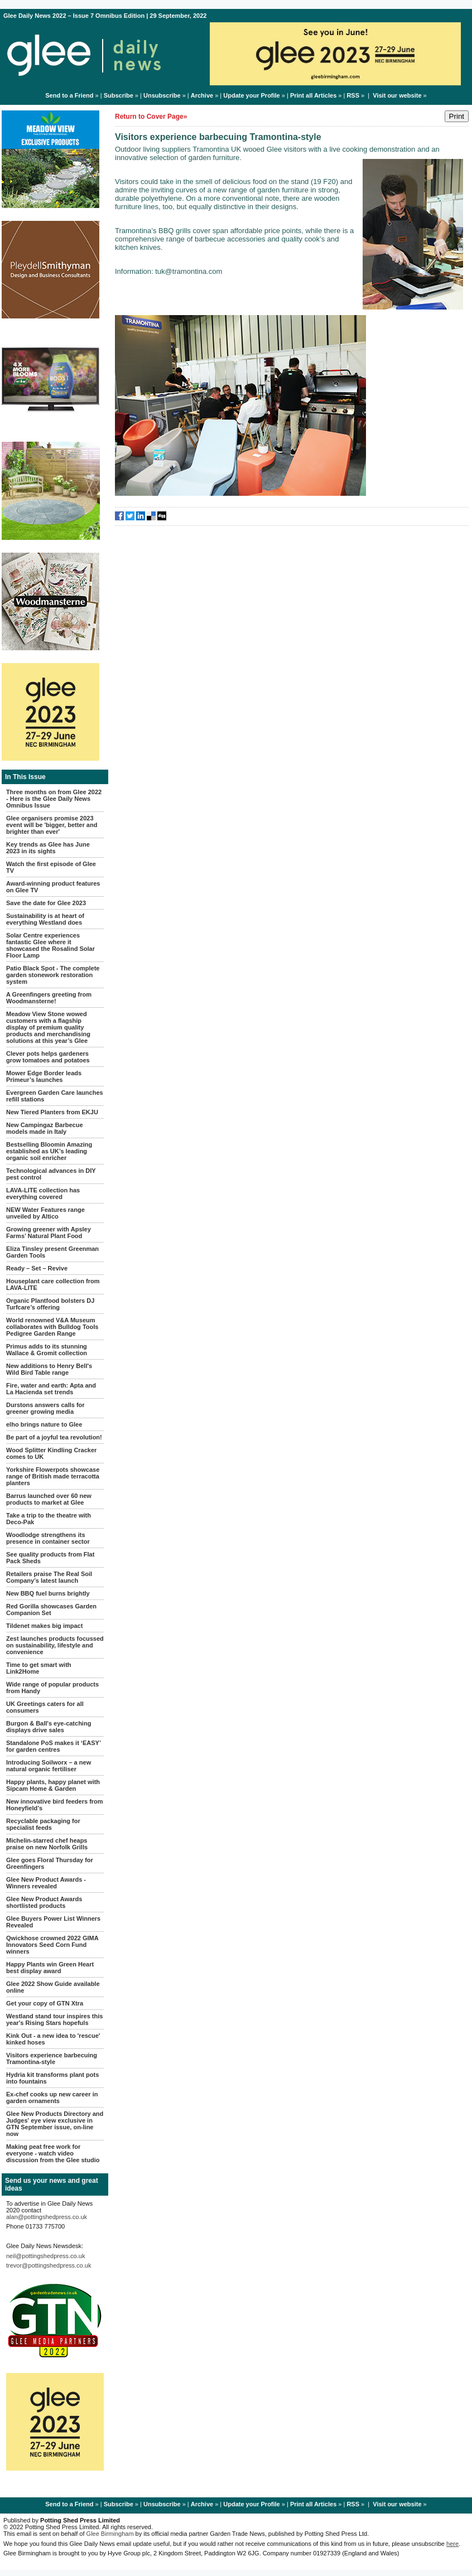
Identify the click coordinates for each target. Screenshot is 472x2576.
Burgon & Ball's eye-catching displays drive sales (48, 1726)
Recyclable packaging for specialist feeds (43, 1824)
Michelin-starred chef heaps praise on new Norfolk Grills (47, 1843)
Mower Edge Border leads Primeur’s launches (43, 1076)
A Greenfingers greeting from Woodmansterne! (48, 997)
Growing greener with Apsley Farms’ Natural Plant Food (48, 1232)
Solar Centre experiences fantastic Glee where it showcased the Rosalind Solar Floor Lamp (50, 945)
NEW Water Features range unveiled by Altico (45, 1213)
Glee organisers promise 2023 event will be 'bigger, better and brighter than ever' (51, 825)
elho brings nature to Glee (44, 1424)
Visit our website (397, 95)
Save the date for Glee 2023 (46, 903)
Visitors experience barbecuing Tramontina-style (51, 2058)
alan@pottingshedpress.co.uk (46, 2216)
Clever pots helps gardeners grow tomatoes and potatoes (48, 1057)
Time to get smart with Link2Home (38, 1668)
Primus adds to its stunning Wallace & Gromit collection (46, 1349)
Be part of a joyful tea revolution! (54, 1437)
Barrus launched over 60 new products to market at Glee (48, 1499)
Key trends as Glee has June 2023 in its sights (48, 847)
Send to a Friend (69, 95)
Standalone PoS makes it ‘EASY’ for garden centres (53, 1746)
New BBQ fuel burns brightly (48, 1593)
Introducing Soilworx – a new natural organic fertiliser (48, 1765)
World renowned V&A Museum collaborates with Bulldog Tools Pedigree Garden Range (52, 1327)
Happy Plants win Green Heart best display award (50, 1967)
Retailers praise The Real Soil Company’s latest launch (49, 1577)
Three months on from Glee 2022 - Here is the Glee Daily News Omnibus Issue (54, 799)
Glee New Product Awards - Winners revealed (46, 1882)
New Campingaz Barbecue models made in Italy (44, 1128)
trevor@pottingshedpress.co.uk (48, 2265)
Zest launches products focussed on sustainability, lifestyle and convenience (55, 1645)
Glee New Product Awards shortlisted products (44, 1902)
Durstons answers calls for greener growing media (45, 1408)
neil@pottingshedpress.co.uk (45, 2256)
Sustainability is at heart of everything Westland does (45, 919)
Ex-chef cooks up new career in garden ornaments (52, 2097)
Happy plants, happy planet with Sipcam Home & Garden (53, 1785)
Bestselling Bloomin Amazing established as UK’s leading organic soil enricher (49, 1151)
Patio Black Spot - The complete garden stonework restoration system (52, 975)
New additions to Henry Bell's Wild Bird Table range (49, 1369)
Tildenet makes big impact (44, 1625)
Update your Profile (251, 95)
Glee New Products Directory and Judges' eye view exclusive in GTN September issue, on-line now (54, 2123)
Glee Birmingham (110, 2533)
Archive (202, 95)
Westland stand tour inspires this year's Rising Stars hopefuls (54, 2019)
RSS (352, 95)
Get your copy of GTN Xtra (44, 2003)
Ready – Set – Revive (37, 1268)
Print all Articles (313, 95)
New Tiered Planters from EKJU (52, 1112)
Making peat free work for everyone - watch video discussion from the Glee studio (52, 2153)
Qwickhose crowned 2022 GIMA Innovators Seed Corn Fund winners (52, 1945)
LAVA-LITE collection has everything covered (43, 1193)
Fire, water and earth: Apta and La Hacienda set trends (51, 1388)
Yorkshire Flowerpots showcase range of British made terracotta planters (52, 1476)
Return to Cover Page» (151, 116)
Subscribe (118, 95)
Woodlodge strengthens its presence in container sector (48, 1538)
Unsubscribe (162, 95)
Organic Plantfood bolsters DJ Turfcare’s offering (50, 1304)
